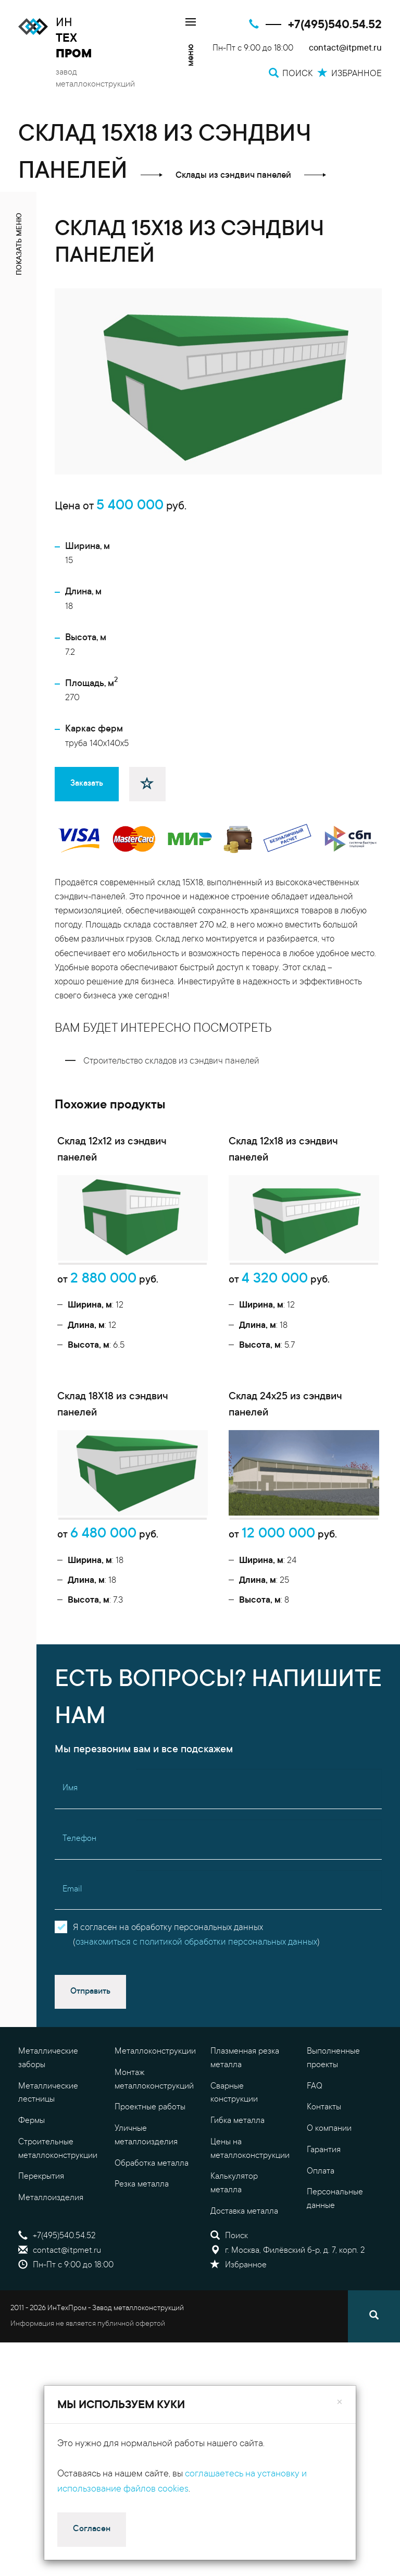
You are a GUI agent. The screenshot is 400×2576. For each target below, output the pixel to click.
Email (72, 2019)
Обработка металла (152, 2293)
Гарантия (324, 2280)
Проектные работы (150, 2237)
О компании (329, 2259)
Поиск (229, 2366)
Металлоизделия (50, 2328)
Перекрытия (41, 2307)
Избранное (238, 2395)
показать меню (20, 244)
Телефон (79, 1969)
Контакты (324, 2237)
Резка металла (142, 2314)
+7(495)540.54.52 (335, 25)
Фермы (31, 2251)
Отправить (90, 2122)
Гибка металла (237, 2251)
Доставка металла (244, 2342)
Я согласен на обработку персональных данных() (196, 2066)
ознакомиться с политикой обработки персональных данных (196, 2073)
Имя (70, 1918)
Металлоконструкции (155, 2182)
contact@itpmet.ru (345, 49)
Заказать (86, 783)
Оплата (320, 2301)
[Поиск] (374, 2447)
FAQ (314, 2216)
